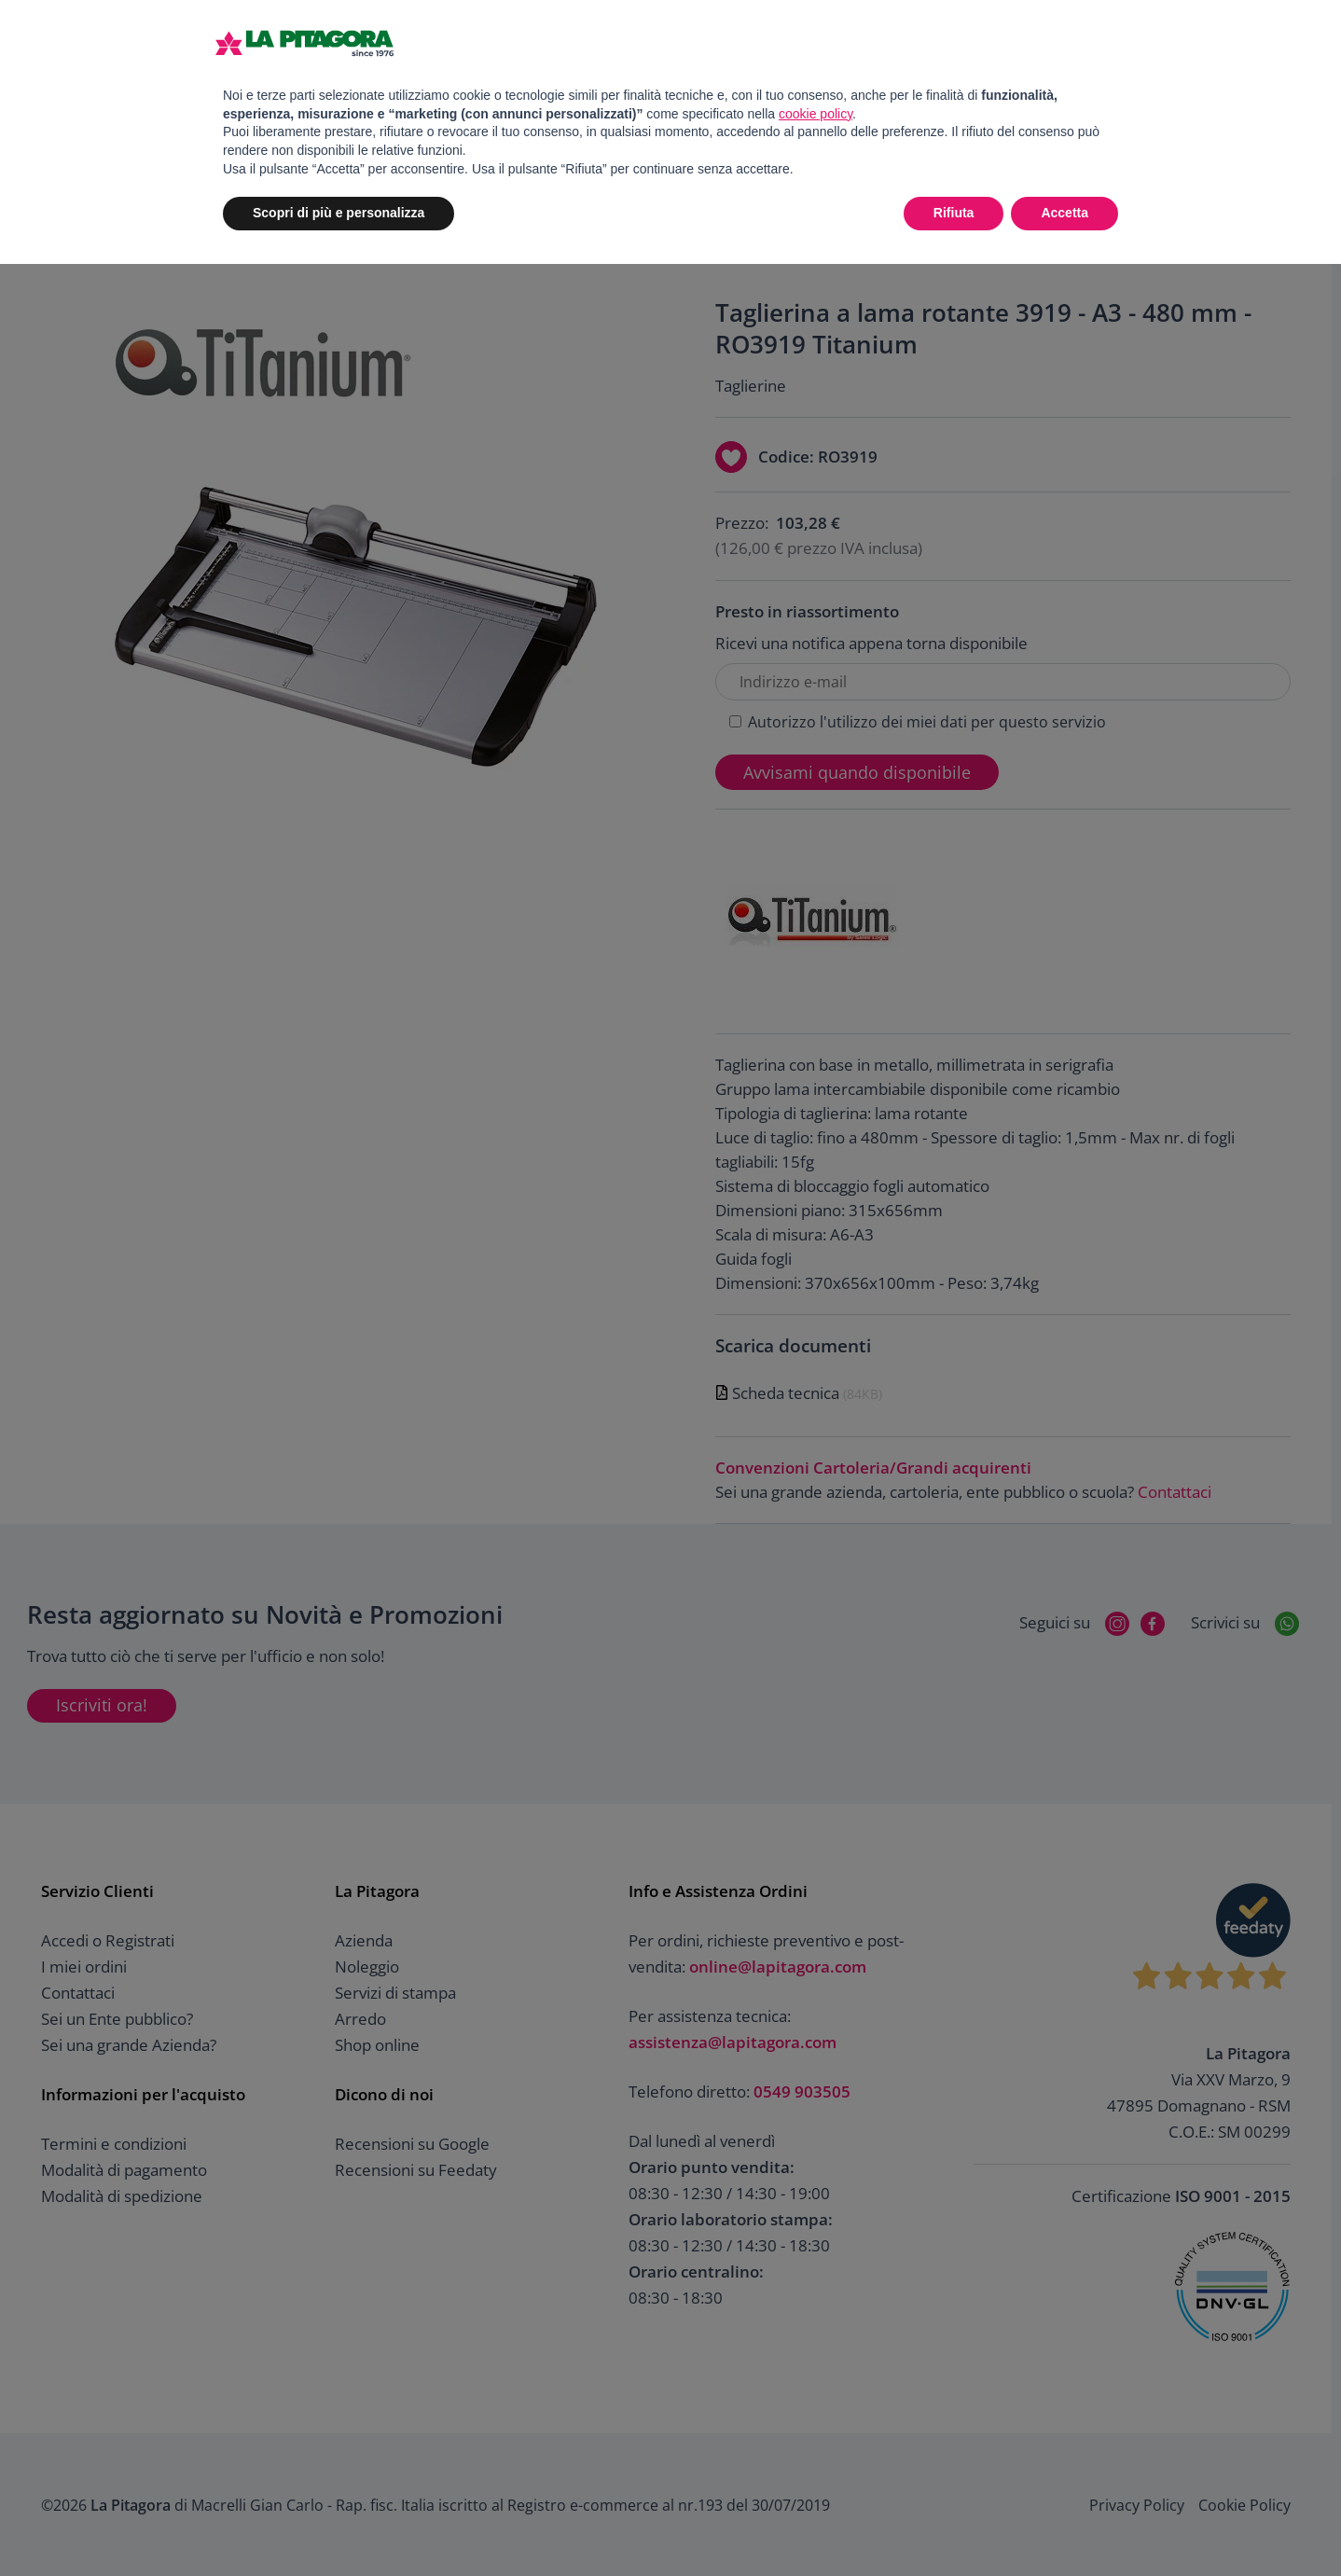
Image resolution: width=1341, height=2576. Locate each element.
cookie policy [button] (815, 113)
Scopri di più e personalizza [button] (338, 212)
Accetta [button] (1064, 212)
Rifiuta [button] (954, 212)
